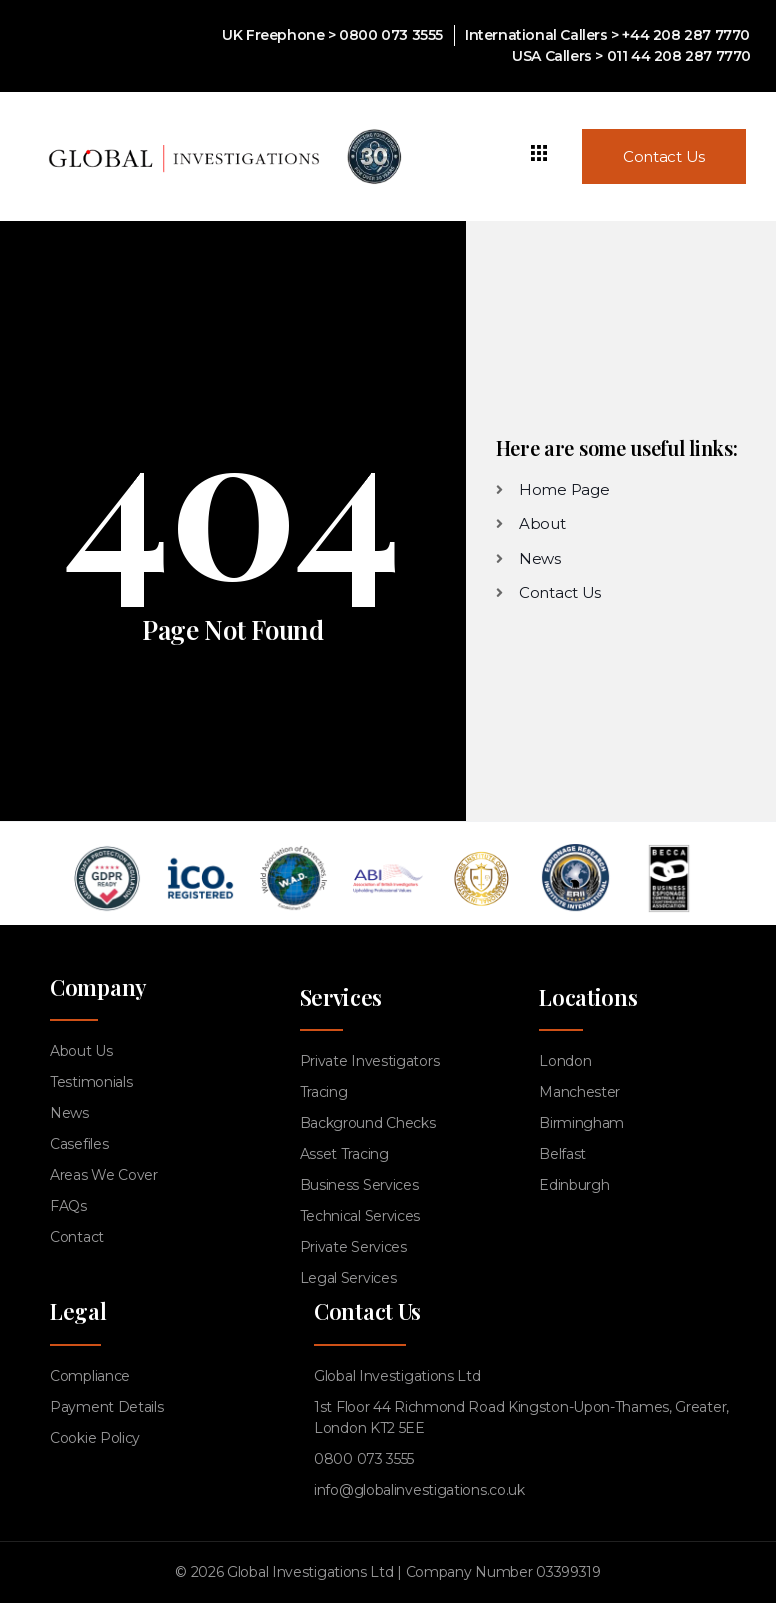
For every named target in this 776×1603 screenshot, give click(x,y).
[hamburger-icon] (539, 156)
